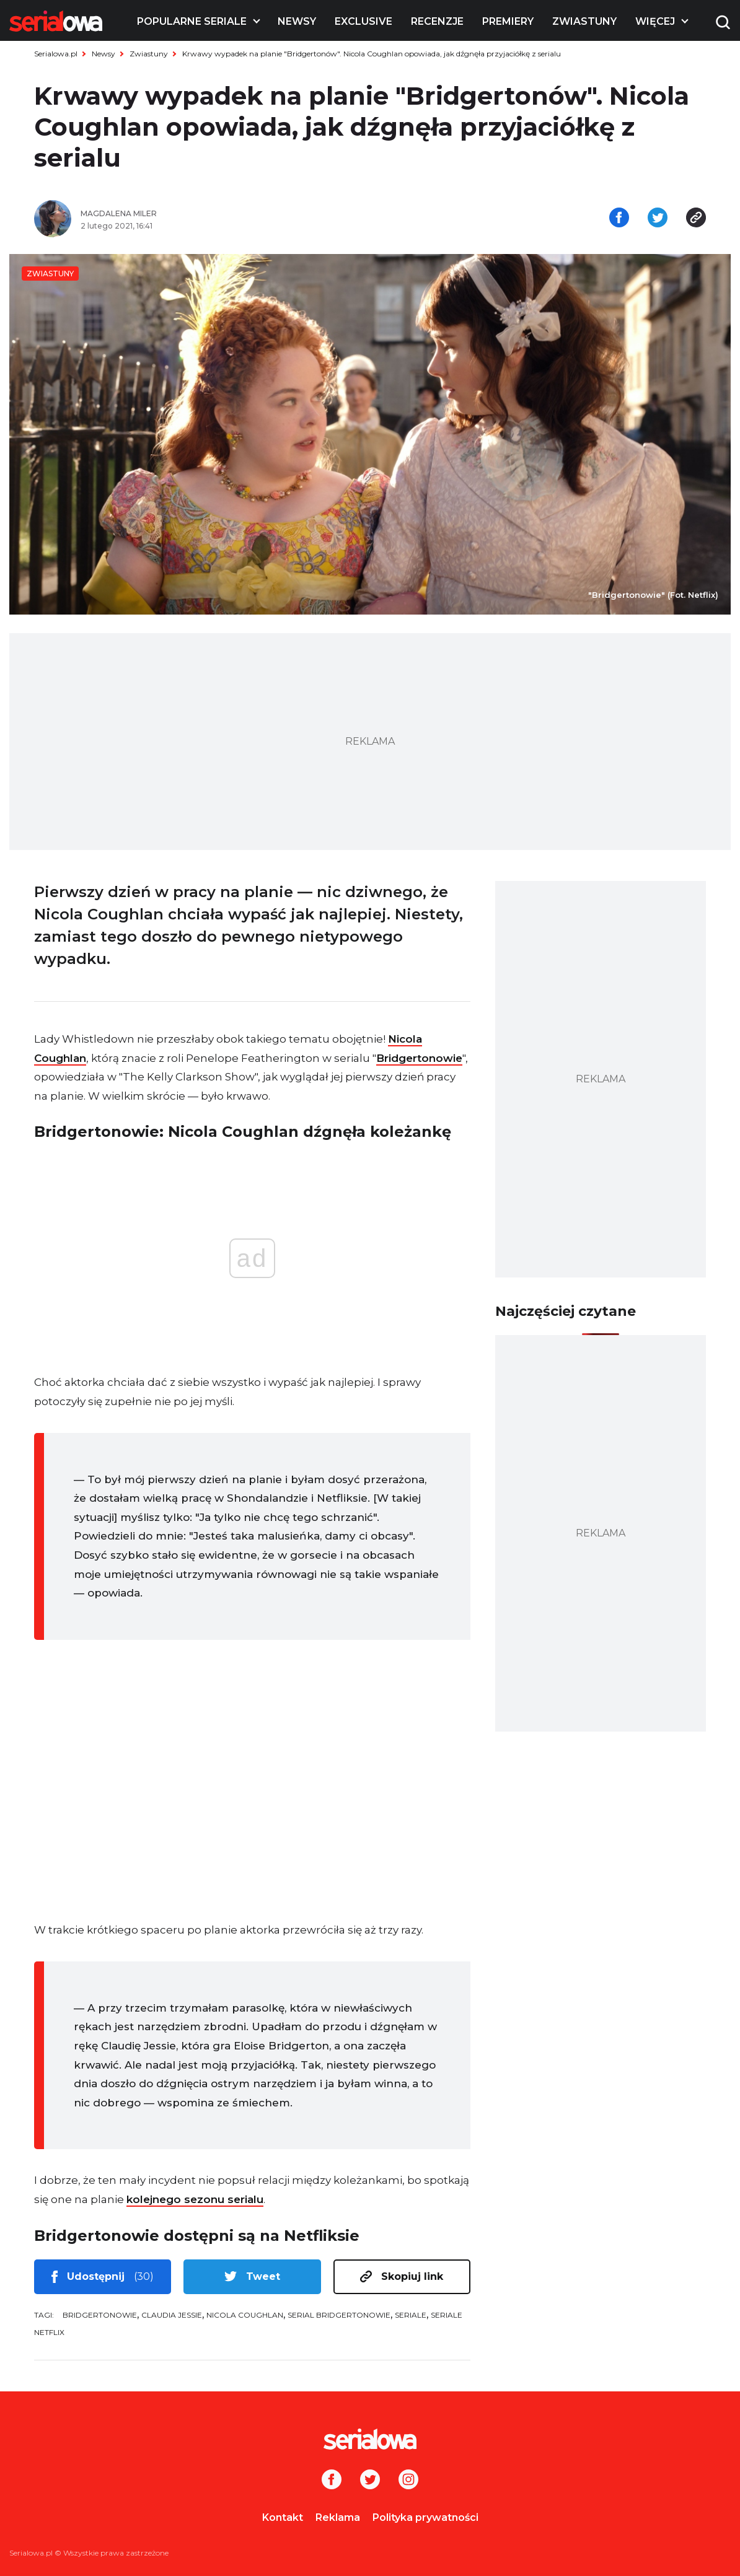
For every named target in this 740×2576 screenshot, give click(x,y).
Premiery (508, 21)
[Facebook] (331, 2480)
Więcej (655, 21)
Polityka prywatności (425, 2517)
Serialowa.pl (55, 53)
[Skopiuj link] (696, 219)
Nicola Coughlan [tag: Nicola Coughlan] (244, 2315)
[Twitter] (370, 2480)
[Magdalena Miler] (221, 214)
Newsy (297, 21)
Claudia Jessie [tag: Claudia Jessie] (171, 2315)
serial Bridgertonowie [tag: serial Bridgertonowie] (339, 2315)
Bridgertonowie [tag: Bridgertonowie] (100, 2315)
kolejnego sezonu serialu (194, 2199)
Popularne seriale (192, 21)
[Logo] (55, 21)
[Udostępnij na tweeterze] (657, 219)
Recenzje (437, 21)
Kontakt (282, 2517)
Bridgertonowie (419, 1058)
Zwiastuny (584, 21)
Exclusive (363, 21)
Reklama (337, 2517)
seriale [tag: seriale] (410, 2315)
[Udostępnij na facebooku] (619, 219)
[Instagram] (408, 2480)
